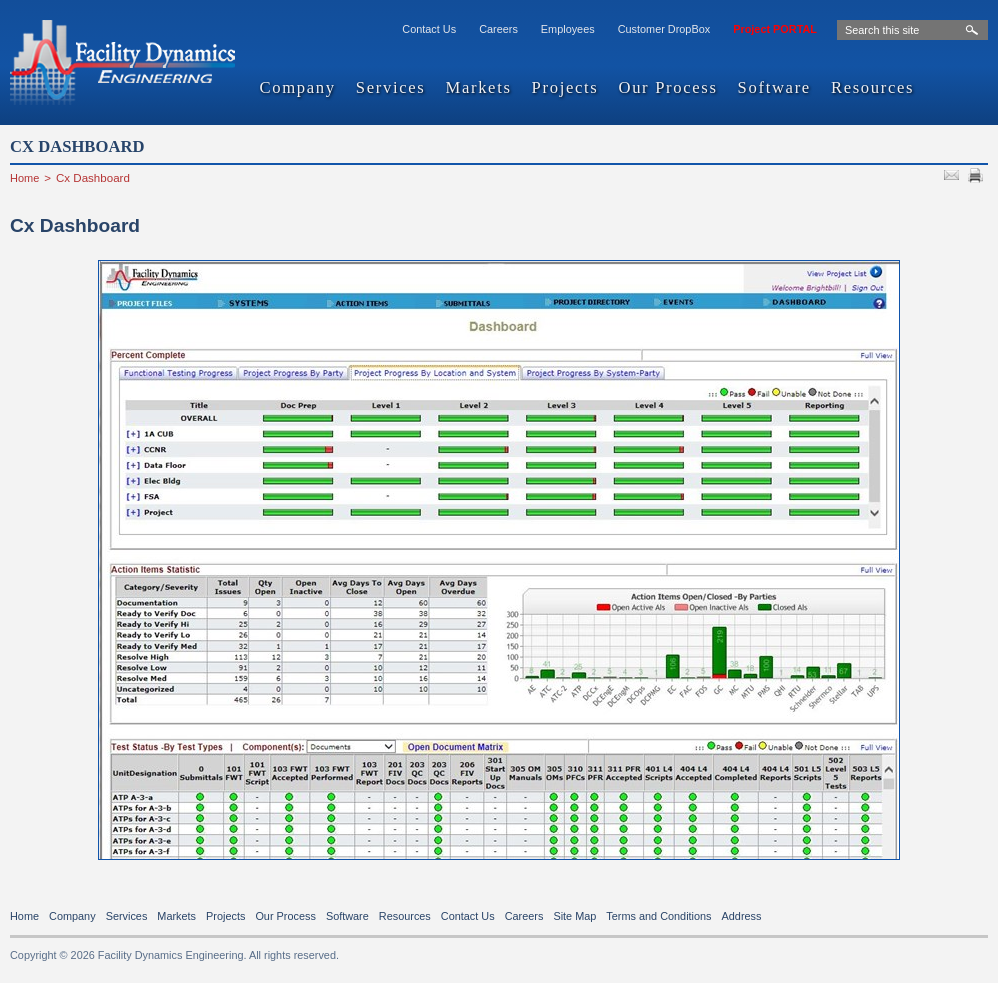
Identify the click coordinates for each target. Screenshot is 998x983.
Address (742, 916)
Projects (565, 88)
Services (391, 88)
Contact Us (429, 29)
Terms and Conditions (658, 916)
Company (298, 88)
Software (774, 88)
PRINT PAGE (978, 178)
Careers (498, 29)
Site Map (574, 916)
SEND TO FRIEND (954, 178)
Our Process (667, 88)
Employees (568, 29)
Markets (478, 88)
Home (24, 178)
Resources (872, 88)
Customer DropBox (664, 29)
